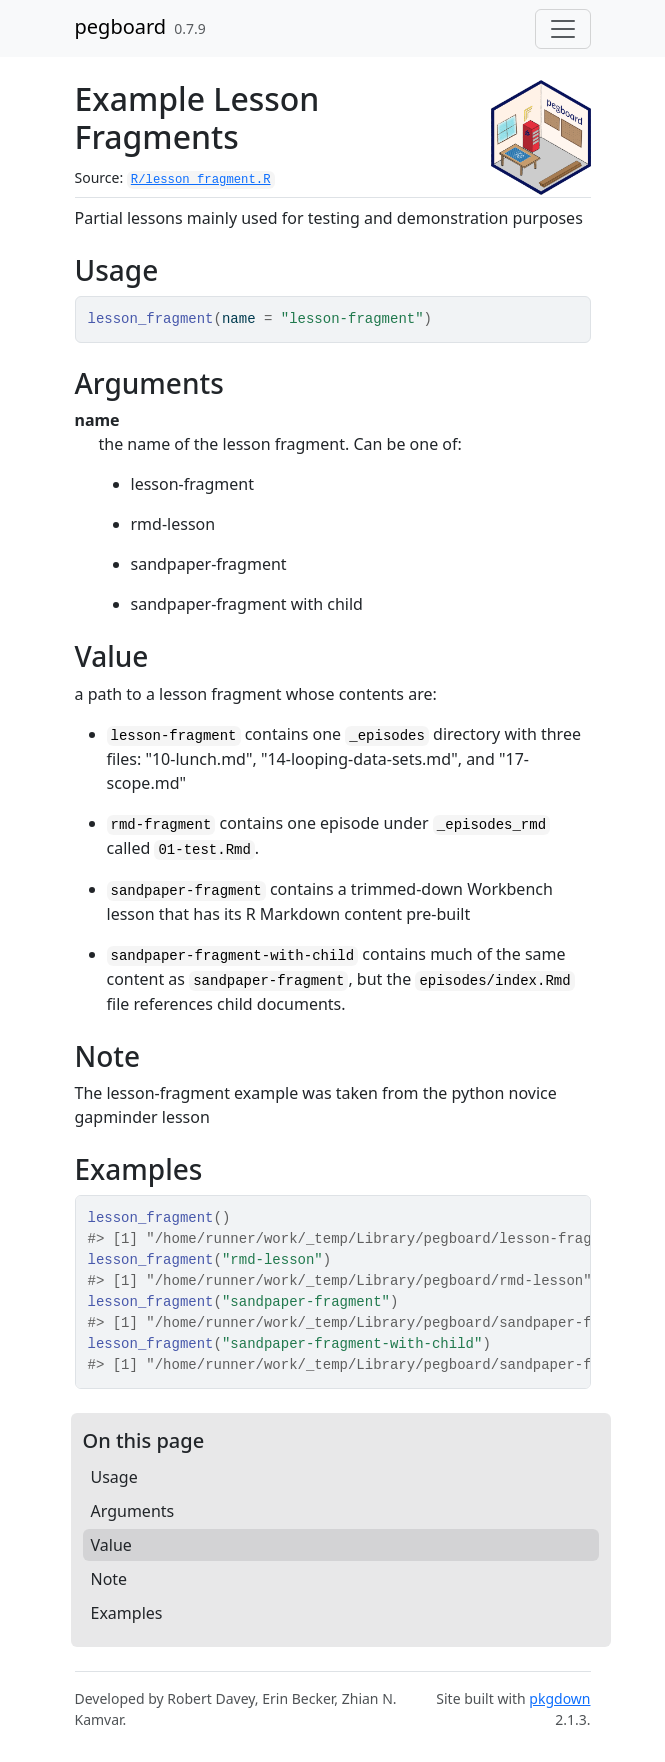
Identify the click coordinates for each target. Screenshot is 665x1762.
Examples (127, 1613)
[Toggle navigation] (563, 29)
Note (109, 1579)
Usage (114, 1477)
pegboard (121, 26)
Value (111, 1545)
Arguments (133, 1511)
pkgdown (559, 1698)
